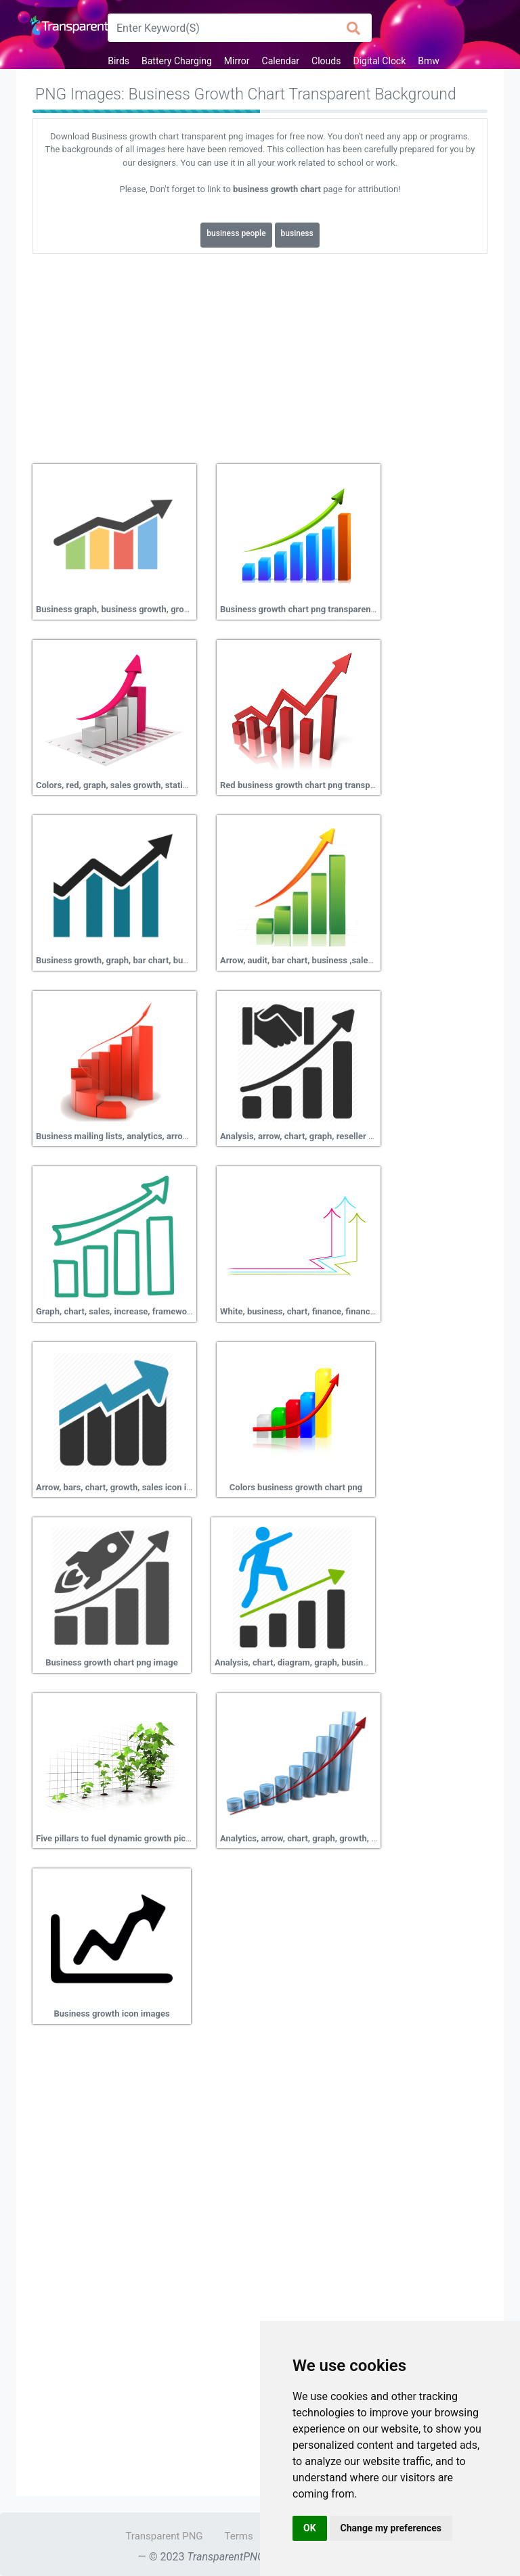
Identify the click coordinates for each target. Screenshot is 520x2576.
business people (236, 233)
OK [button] (309, 2528)
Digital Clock (379, 60)
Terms (239, 2536)
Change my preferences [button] (391, 2528)
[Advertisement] (260, 353)
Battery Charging (177, 60)
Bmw (428, 60)
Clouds (326, 60)
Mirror (237, 60)
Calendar (281, 60)
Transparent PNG (163, 2536)
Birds (118, 60)
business (297, 233)
